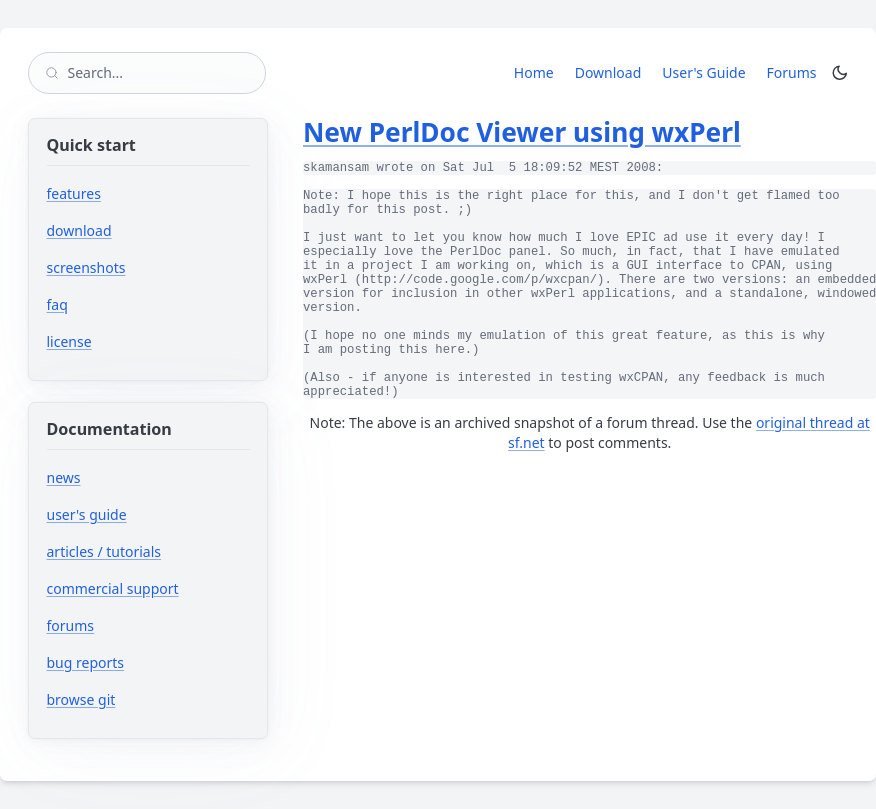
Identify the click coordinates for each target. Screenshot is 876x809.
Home (534, 72)
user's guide (87, 514)
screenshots (86, 267)
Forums (795, 72)
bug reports (145, 662)
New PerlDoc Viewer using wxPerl (522, 132)
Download (608, 72)
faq (57, 304)
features (74, 193)
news (64, 477)
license (69, 341)
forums (130, 625)
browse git (141, 699)
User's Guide (703, 72)
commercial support (113, 588)
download (79, 230)
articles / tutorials (104, 551)
